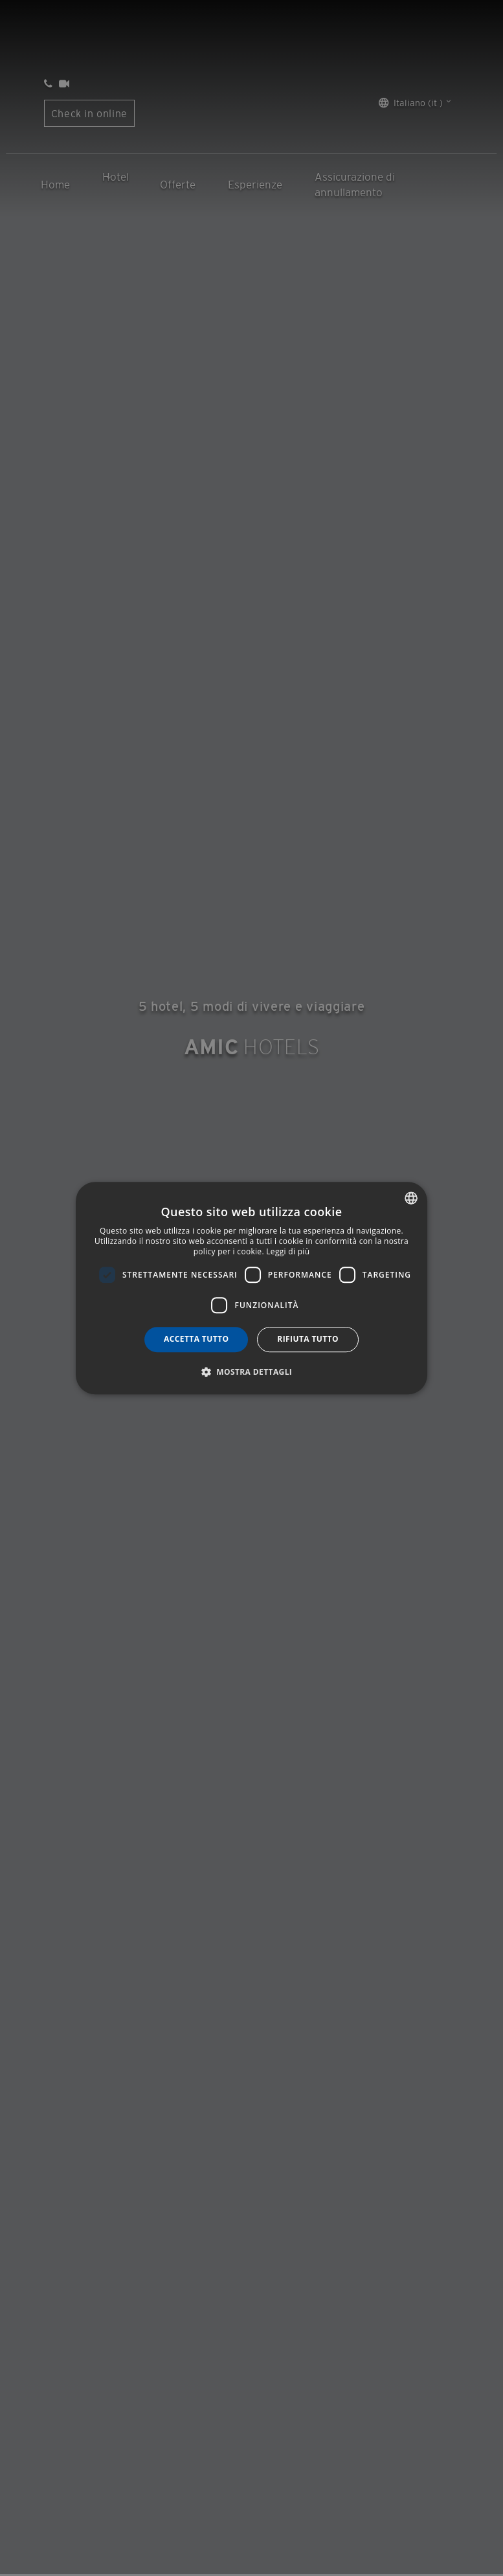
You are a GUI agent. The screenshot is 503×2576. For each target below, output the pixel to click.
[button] (252, 1371)
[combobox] (411, 1198)
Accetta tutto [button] (196, 1338)
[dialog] (252, 1288)
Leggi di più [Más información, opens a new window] (287, 1251)
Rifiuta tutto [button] (308, 1338)
